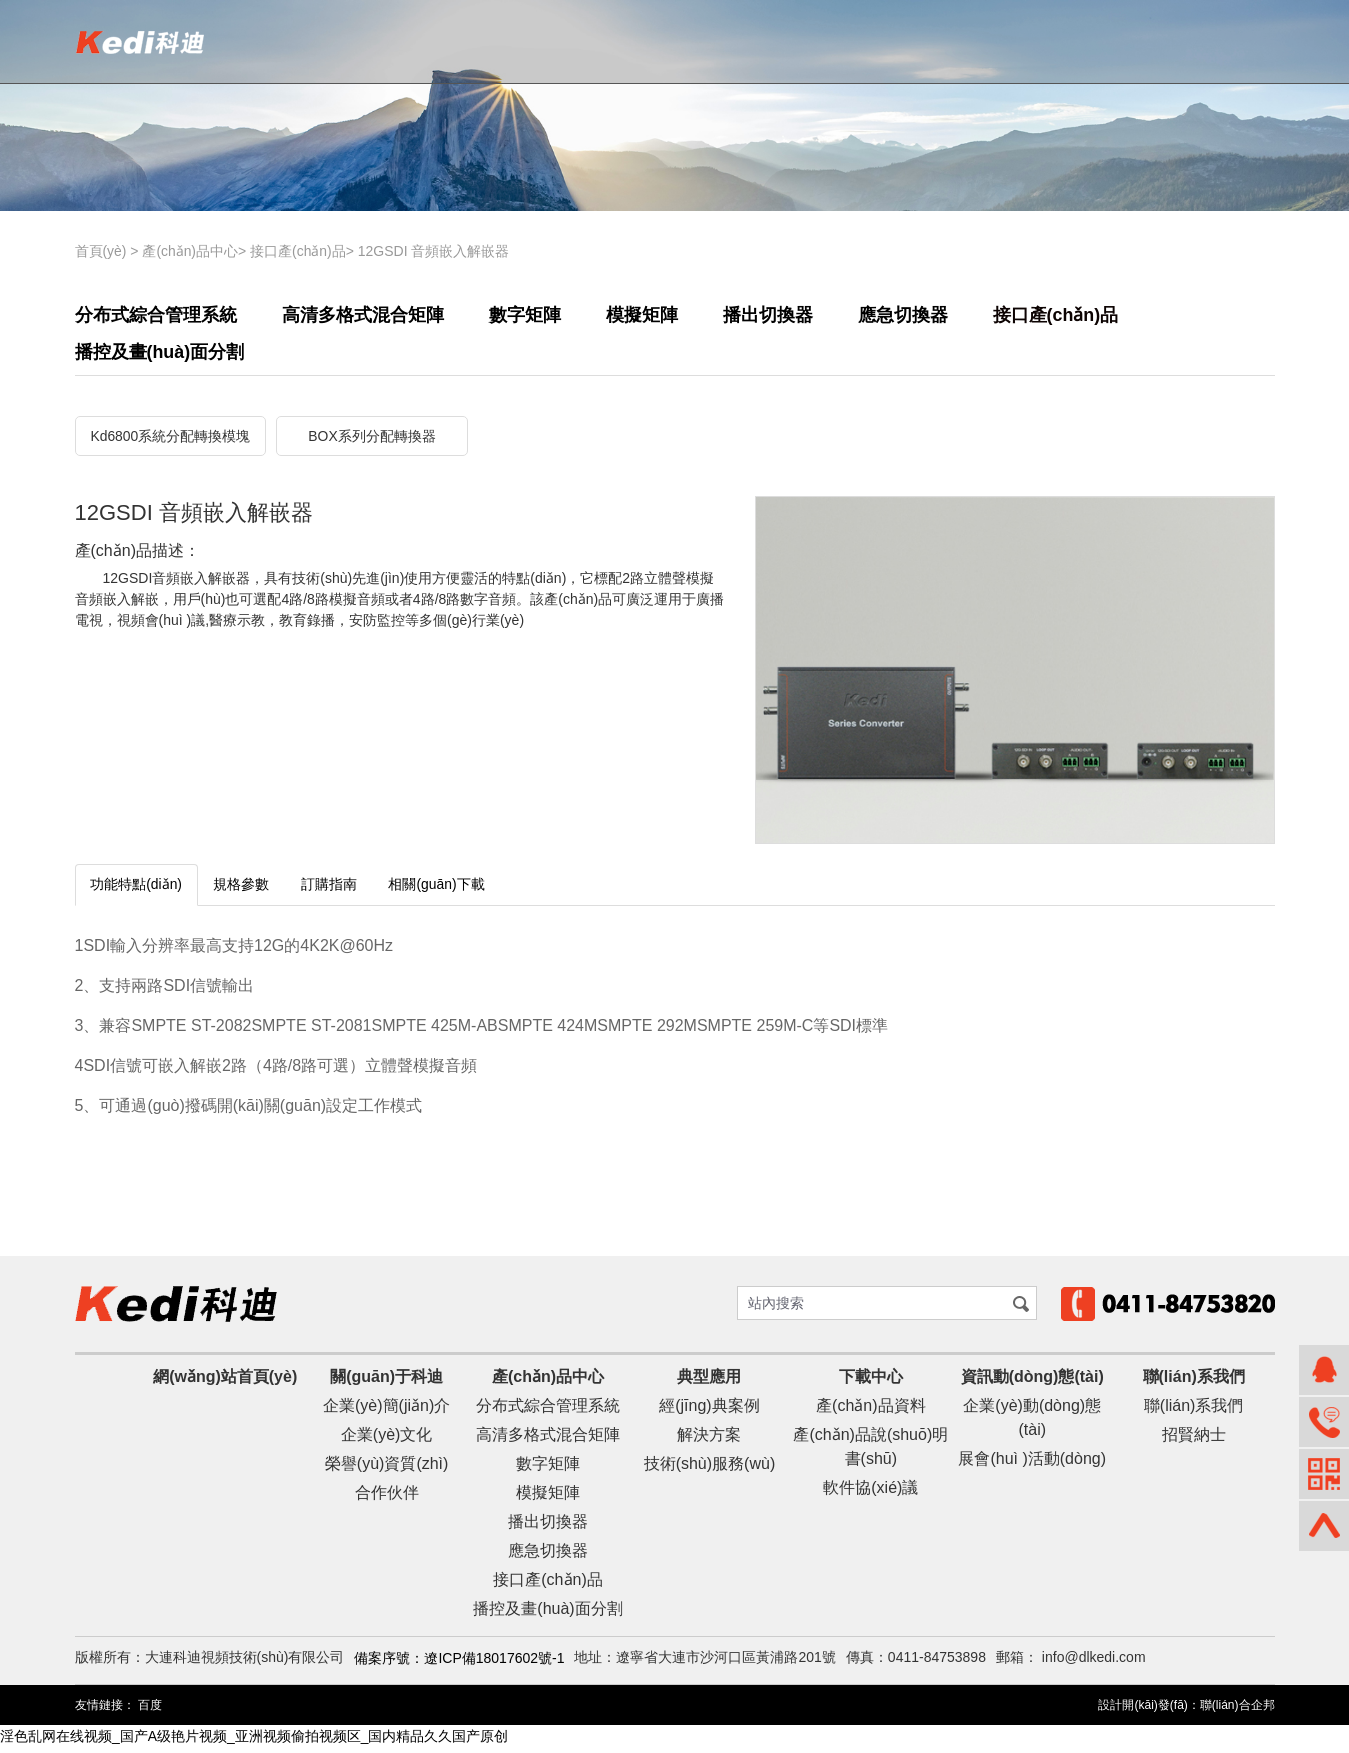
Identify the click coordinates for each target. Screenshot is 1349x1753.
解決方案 (709, 1439)
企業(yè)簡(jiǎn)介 (386, 1410)
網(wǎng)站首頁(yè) (225, 1381)
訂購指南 (331, 890)
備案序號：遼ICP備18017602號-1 (459, 1663)
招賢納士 (1194, 1439)
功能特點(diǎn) (137, 890)
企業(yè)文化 (387, 1439)
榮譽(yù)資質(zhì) (387, 1468)
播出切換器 (768, 315)
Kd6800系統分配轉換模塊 (170, 442)
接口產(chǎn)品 (299, 251)
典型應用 (709, 1381)
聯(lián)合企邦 (1237, 1711)
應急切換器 (903, 315)
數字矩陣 (525, 315)
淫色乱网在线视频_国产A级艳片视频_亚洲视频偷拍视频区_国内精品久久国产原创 (254, 1742)
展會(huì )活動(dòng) (1032, 1463)
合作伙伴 (387, 1497)
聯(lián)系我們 (1194, 1381)
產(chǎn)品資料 (870, 1410)
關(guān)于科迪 (386, 1381)
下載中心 (871, 1381)
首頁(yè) (101, 251)
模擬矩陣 (642, 315)
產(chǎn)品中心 (191, 251)
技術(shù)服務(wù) (710, 1468)
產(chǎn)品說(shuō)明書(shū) (870, 1451)
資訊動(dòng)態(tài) (1032, 1381)
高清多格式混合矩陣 (363, 315)
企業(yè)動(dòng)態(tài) (1032, 1422)
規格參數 (243, 890)
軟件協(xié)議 (870, 1492)
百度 (150, 1711)
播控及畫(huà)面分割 (160, 357)
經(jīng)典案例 (709, 1410)
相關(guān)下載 (439, 890)
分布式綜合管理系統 (156, 315)
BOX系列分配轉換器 (372, 442)
